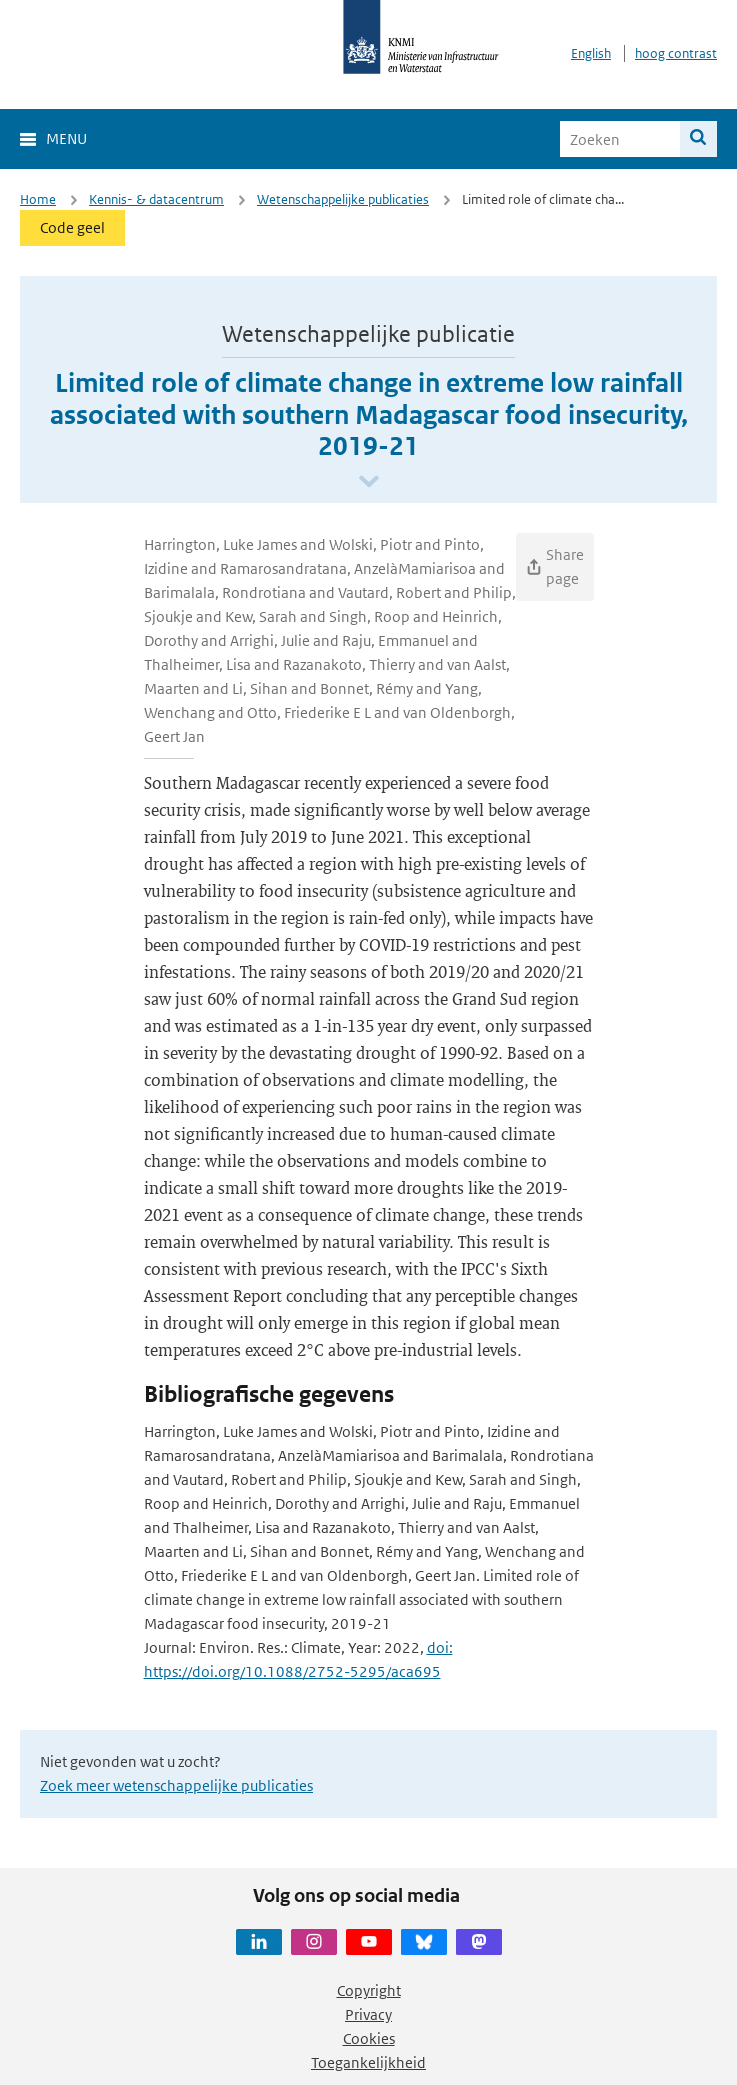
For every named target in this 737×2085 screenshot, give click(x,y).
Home (38, 199)
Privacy (368, 2014)
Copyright (369, 1990)
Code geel (72, 227)
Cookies (369, 2038)
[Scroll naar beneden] (369, 482)
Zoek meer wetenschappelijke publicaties (176, 1785)
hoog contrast (676, 53)
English (591, 53)
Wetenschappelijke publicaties (343, 199)
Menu (66, 138)
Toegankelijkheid (368, 2062)
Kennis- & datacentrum (156, 199)
